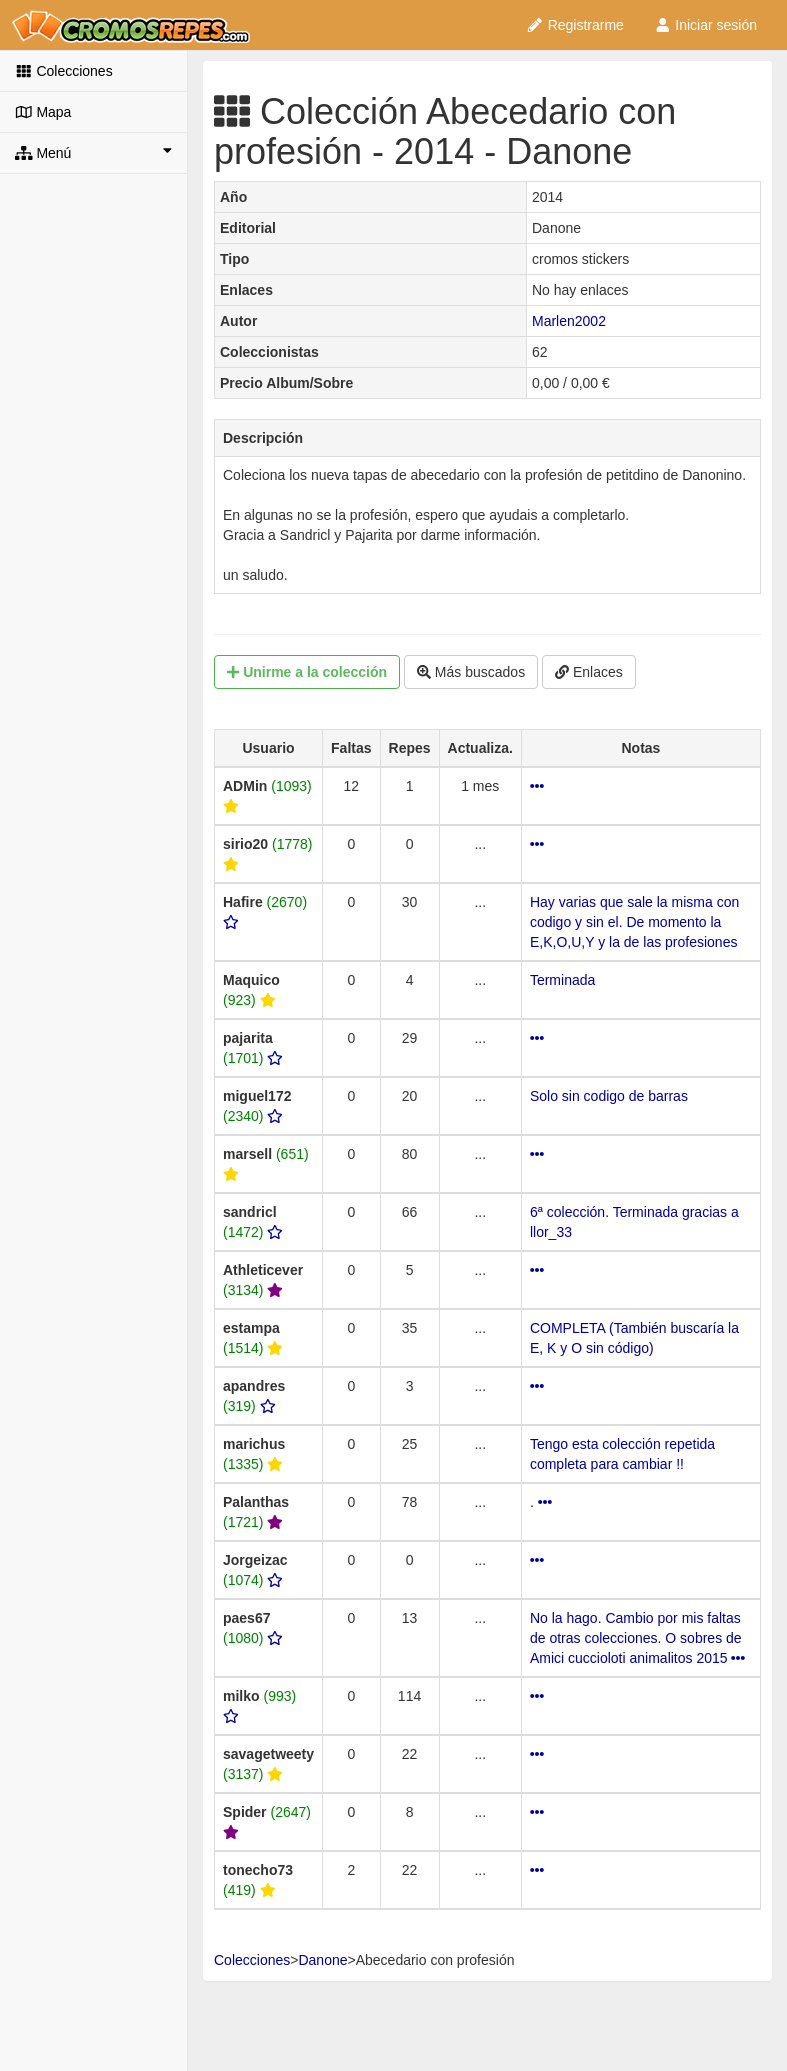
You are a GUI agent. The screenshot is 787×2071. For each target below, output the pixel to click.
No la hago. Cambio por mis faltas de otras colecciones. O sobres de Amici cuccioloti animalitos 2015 (638, 1638)
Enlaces (589, 672)
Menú (93, 152)
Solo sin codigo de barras (609, 1096)
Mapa (43, 112)
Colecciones (64, 71)
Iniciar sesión (705, 25)
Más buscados (471, 672)
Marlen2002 (569, 321)
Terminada (562, 980)
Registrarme (575, 25)
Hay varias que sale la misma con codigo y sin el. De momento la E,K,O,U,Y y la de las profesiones (634, 922)
